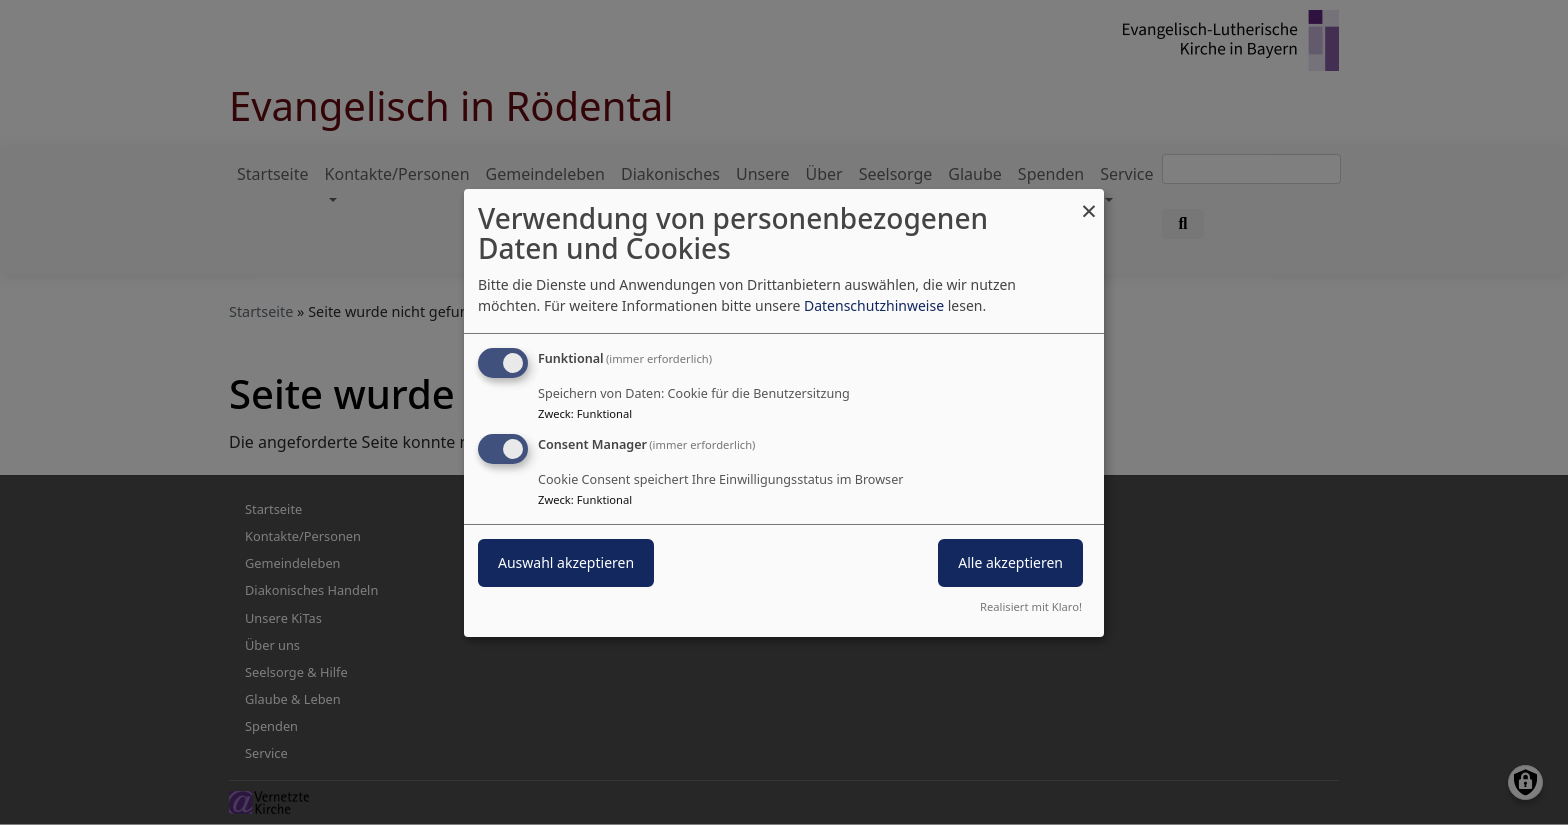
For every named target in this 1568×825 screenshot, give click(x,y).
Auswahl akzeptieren (566, 562)
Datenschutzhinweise (874, 305)
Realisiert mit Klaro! (1031, 606)
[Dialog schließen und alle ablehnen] (1089, 200)
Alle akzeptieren (1010, 562)
